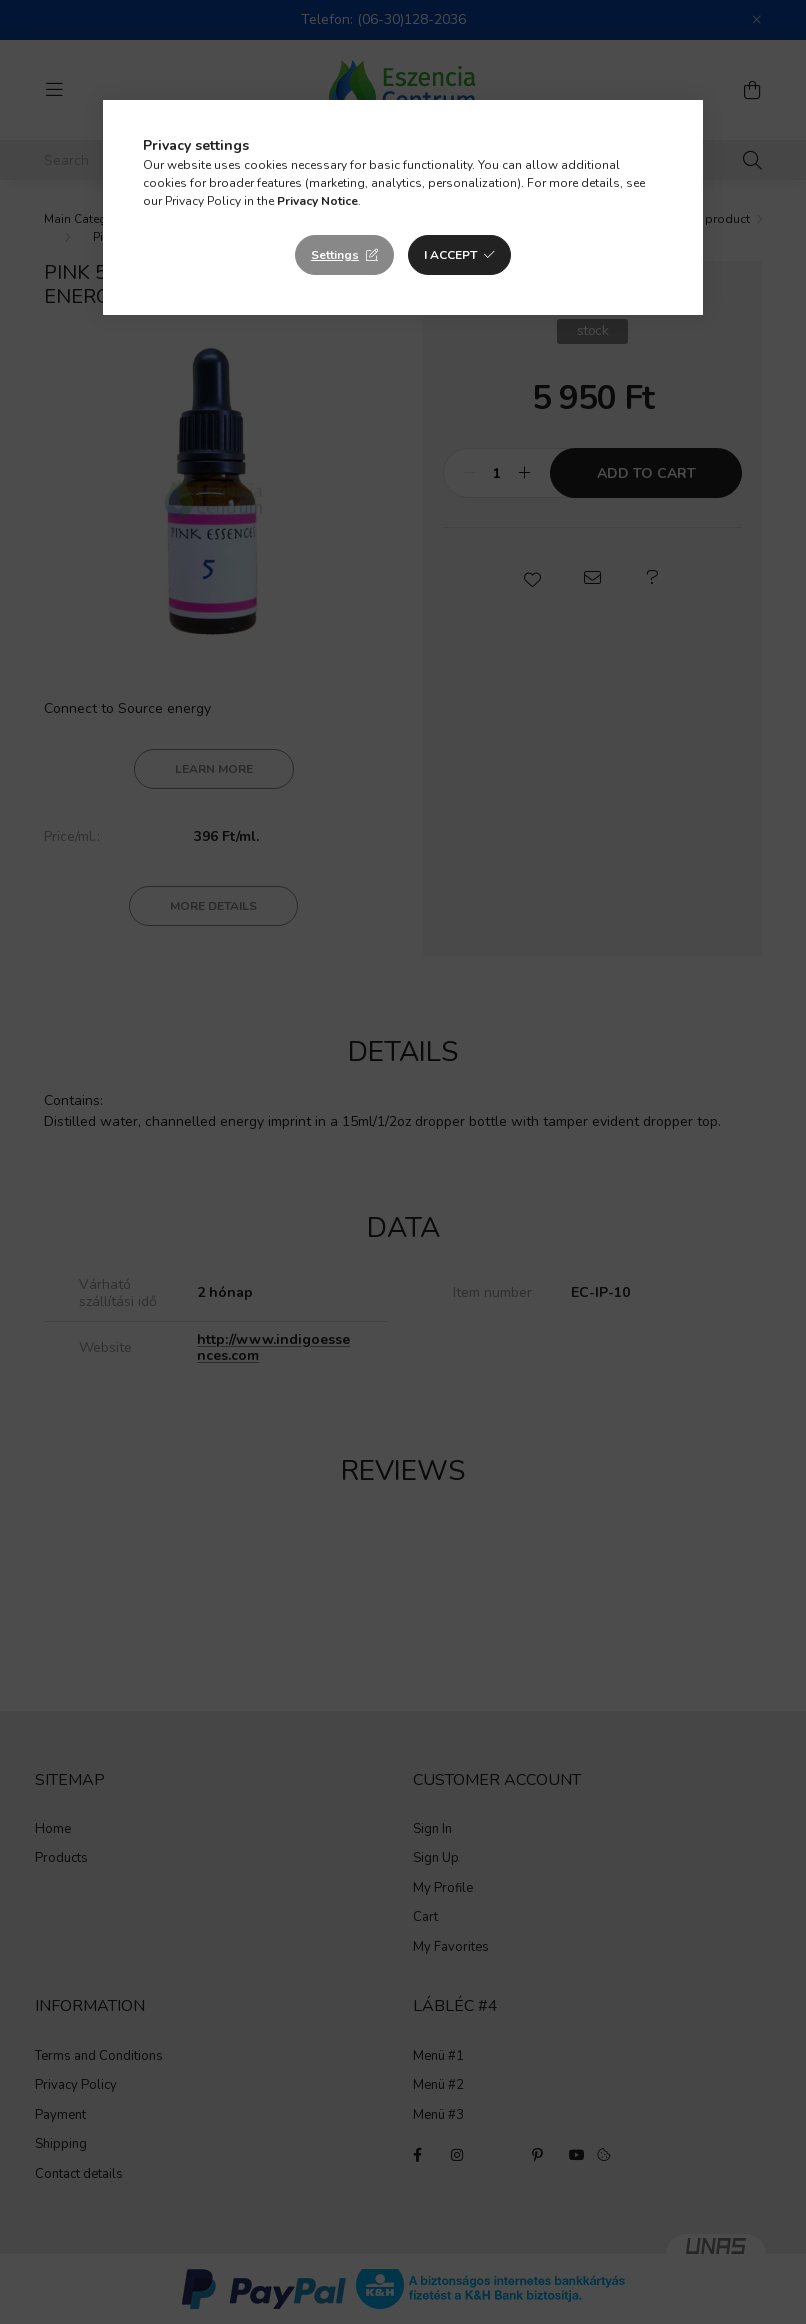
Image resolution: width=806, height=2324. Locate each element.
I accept (450, 255)
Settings (335, 255)
